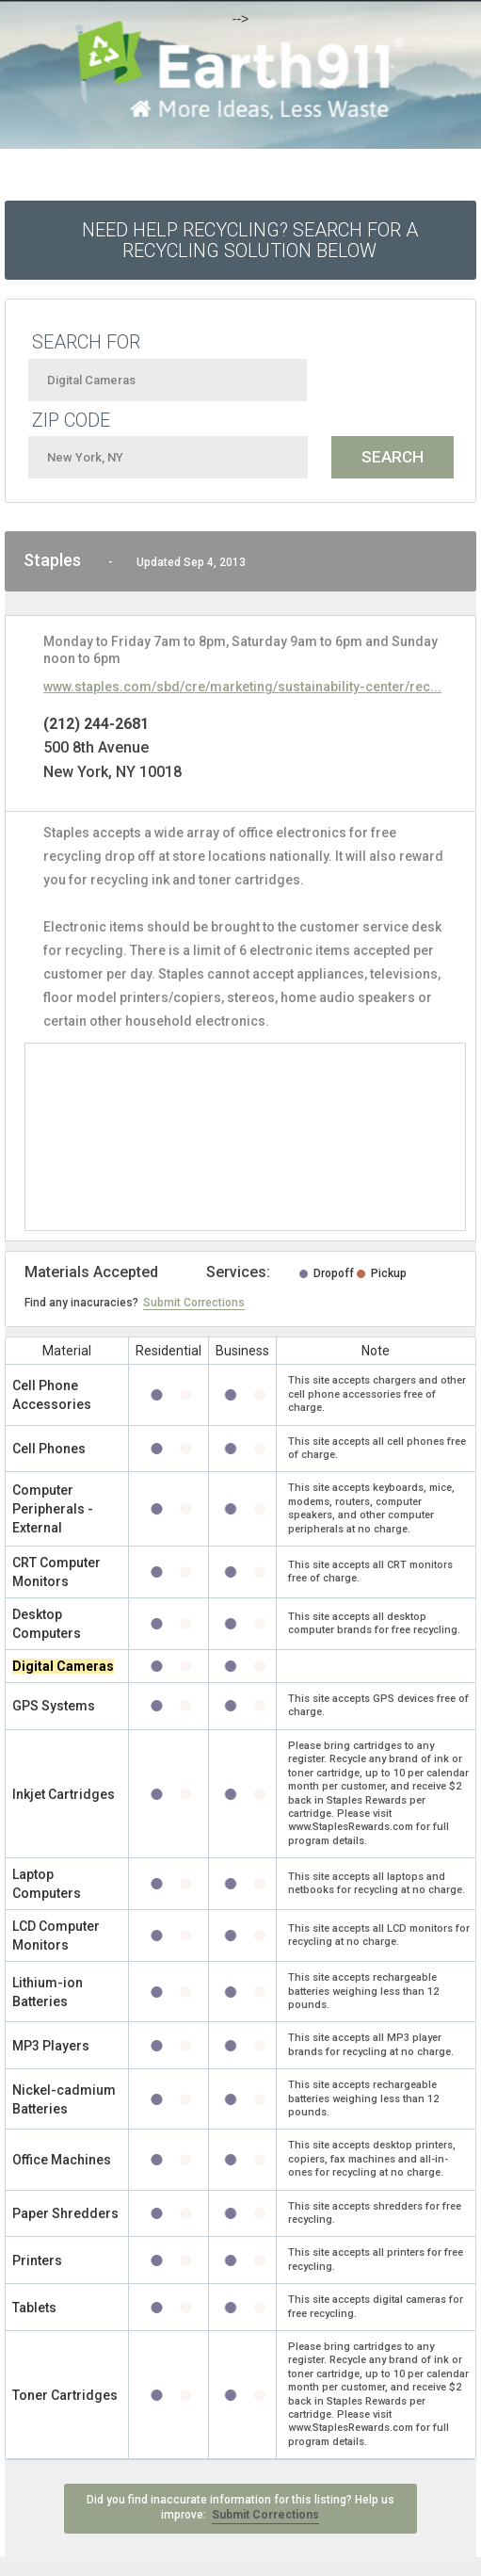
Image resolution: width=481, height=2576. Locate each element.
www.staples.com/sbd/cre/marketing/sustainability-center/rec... (242, 686)
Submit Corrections (194, 1302)
